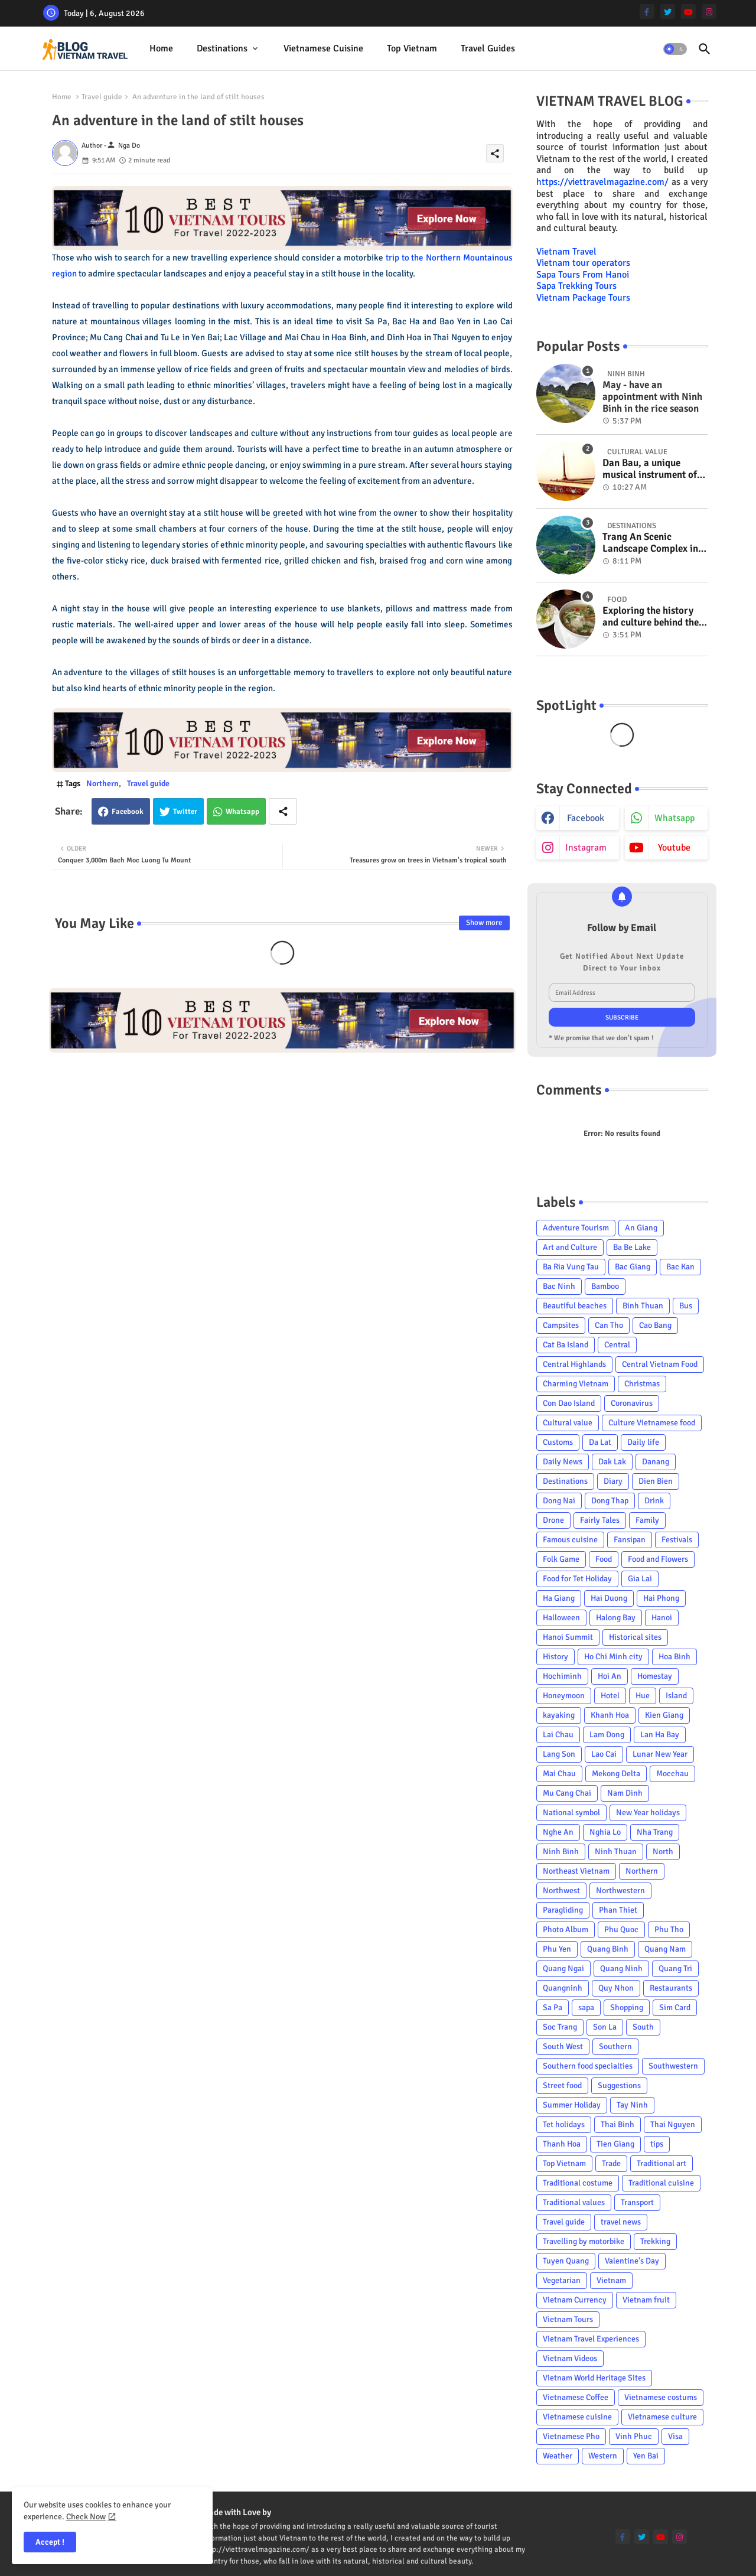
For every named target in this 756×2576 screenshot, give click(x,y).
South (643, 2027)
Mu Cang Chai (567, 1793)
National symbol (571, 1813)
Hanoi (661, 1618)
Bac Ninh (559, 1286)
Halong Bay (616, 1618)
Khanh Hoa (610, 1715)
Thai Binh (617, 2124)
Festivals (677, 1540)
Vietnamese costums (660, 2397)
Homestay (654, 1676)
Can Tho (609, 1325)
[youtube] (688, 11)
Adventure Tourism (576, 1228)
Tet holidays (564, 2124)
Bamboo (605, 1286)
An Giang (641, 1228)
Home (161, 48)
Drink (654, 1501)
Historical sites (635, 1637)
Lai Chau (558, 1735)
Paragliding (563, 1910)
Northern (102, 784)
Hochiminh (562, 1676)
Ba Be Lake (632, 1247)
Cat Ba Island (565, 1345)
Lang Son (559, 1754)
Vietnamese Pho (571, 2436)
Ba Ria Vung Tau (571, 1267)
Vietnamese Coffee (575, 2397)
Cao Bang (655, 1325)
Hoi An (609, 1676)
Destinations (222, 48)
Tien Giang (615, 2144)
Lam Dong (606, 1735)
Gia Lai (640, 1579)
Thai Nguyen (672, 2124)
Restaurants (671, 1988)
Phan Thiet (618, 1910)
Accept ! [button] (49, 2542)
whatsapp (674, 818)
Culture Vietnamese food (651, 1423)
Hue (643, 1696)
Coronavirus (632, 1403)
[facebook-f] (647, 11)
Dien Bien (655, 1481)
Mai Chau (559, 1774)
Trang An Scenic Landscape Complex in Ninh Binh (650, 543)
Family (647, 1520)
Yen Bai (646, 2456)
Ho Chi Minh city (613, 1657)
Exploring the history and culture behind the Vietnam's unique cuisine (650, 617)
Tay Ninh (632, 2105)
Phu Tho (668, 1929)
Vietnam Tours (568, 2319)
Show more (484, 922)
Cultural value (567, 1423)
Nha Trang (655, 1832)
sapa (586, 2007)
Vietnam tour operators (583, 263)
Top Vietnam (412, 48)
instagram (586, 848)
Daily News (562, 1462)
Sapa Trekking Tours (576, 286)
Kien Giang (664, 1715)
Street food (562, 2085)
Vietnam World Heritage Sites (594, 2378)
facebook (585, 818)
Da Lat (600, 1442)
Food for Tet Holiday (577, 1579)
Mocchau (672, 1774)
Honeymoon (564, 1696)
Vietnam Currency (575, 2300)
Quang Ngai (563, 1968)
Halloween (561, 1618)
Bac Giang (632, 1267)
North (663, 1851)
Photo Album (565, 1929)
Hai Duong (609, 1598)
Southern (615, 2046)
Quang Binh (607, 1949)
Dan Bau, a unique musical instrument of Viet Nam (649, 469)
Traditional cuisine (661, 2183)
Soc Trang (560, 2027)
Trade (611, 2163)
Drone (553, 1520)
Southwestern (673, 2066)
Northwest (561, 1890)
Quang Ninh (621, 1968)
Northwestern (620, 1890)
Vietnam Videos (570, 2358)
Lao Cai (604, 1754)
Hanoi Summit (568, 1637)
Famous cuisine (570, 1540)
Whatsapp (242, 811)
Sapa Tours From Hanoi (582, 275)
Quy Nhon (616, 1988)
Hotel (610, 1696)
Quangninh (562, 1988)
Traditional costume (577, 2183)
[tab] (161, 49)
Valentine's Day (632, 2261)
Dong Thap (609, 1501)
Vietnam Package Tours (583, 298)
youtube (674, 848)
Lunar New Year (660, 1754)
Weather (557, 2456)
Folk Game (561, 1559)
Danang (655, 1462)
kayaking (559, 1715)
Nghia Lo (605, 1832)
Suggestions (619, 2085)
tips (656, 2144)
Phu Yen (557, 1949)
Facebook (128, 811)
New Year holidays (648, 1813)
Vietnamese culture (662, 2417)
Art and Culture (570, 1247)
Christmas (642, 1384)
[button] (675, 49)
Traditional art (661, 2163)
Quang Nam (665, 1949)
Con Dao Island (569, 1403)
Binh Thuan (643, 1306)
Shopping (626, 2007)
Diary (613, 1481)
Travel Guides (488, 48)
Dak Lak (612, 1462)
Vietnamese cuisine (323, 48)
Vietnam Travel (566, 252)
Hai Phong (661, 1598)
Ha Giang (559, 1598)
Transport (637, 2202)
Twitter (185, 811)
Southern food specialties (588, 2066)
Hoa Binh (674, 1657)
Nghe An (558, 1832)
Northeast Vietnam (576, 1871)
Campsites (561, 1325)
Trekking (655, 2241)
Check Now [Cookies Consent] (86, 2517)
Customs (558, 1442)
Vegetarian (562, 2280)
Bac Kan (680, 1267)
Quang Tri (675, 1968)
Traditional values (574, 2202)
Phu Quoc (621, 1929)
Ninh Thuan (616, 1851)
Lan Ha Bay (659, 1735)
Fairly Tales (600, 1520)
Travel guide (102, 97)
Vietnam (611, 2280)
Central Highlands (574, 1364)
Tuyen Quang (566, 2261)
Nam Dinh (625, 1793)
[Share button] (283, 811)
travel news (621, 2222)
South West (563, 2046)
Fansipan (630, 1540)
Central (617, 1345)
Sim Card (674, 2007)
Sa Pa (552, 2007)
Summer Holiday (572, 2105)
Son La (605, 2027)
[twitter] (667, 11)
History (555, 1657)
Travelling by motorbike (583, 2241)
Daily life (643, 1442)
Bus (685, 1306)
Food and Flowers (658, 1559)
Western (602, 2456)
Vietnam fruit (646, 2300)
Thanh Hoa (562, 2144)
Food (603, 1559)
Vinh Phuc (633, 2436)
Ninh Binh (561, 1851)
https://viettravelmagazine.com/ (602, 182)
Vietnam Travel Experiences (591, 2339)
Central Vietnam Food (660, 1364)
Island (676, 1696)
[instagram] (709, 11)
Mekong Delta (616, 1774)
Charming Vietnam (575, 1384)
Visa (675, 2436)
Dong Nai (559, 1501)
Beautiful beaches (575, 1306)
